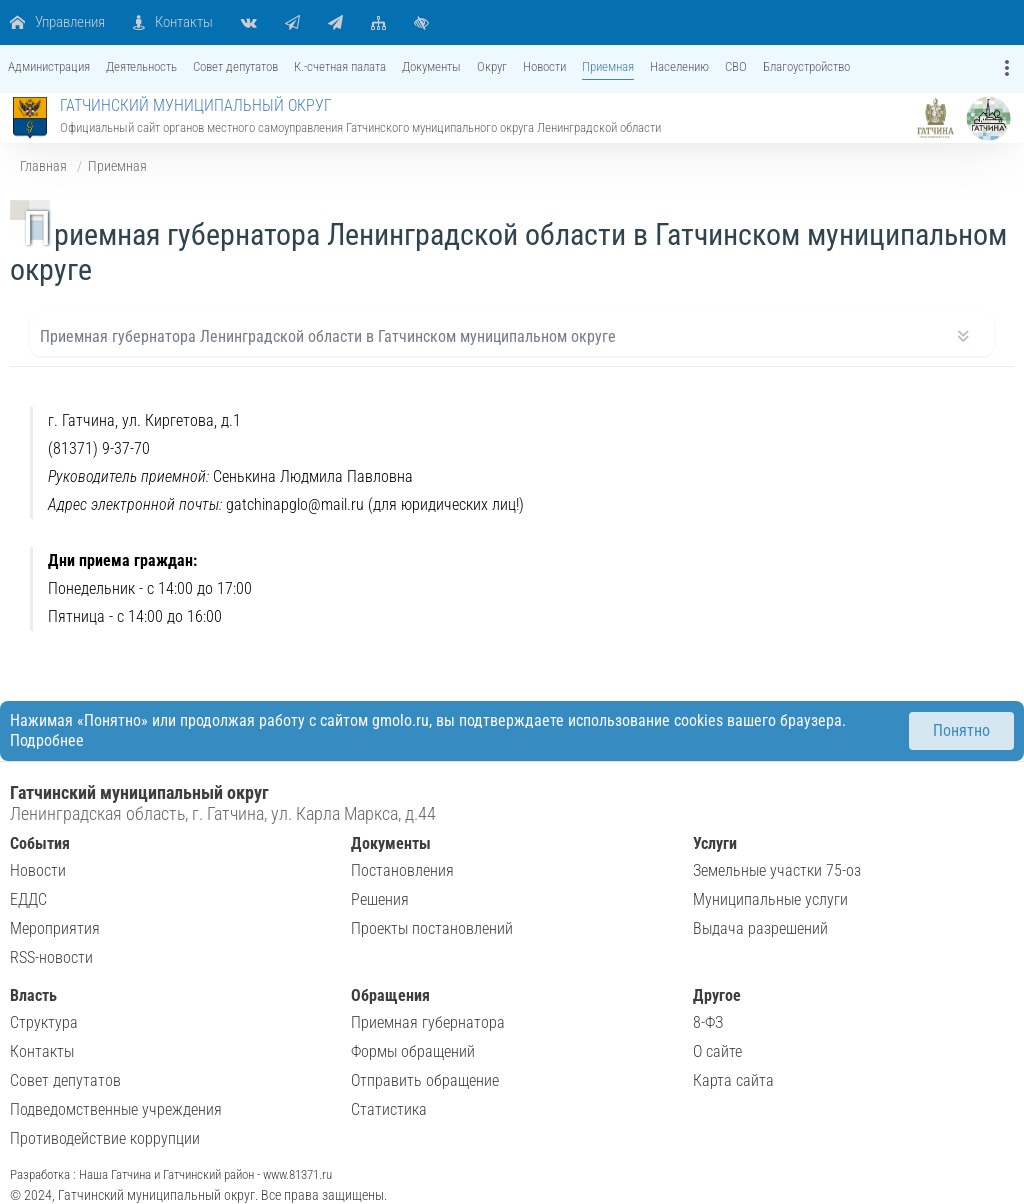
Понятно (961, 730)
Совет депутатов (65, 1080)
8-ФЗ (708, 1022)
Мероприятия (55, 928)
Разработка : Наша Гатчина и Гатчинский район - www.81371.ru (171, 1174)
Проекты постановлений (432, 928)
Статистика (389, 1109)
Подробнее (47, 740)
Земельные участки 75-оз (777, 870)
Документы (391, 843)
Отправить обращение (425, 1080)
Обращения (390, 995)
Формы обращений (413, 1051)
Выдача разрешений (760, 928)
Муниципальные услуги (770, 899)
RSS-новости (51, 957)
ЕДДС (28, 899)
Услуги (715, 843)
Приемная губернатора (428, 1022)
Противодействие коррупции (105, 1138)
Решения (380, 899)
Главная (43, 166)
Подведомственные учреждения (116, 1109)
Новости (38, 870)
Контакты (42, 1051)
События (40, 843)
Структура (44, 1022)
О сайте (717, 1051)
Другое (717, 995)
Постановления (402, 870)
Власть (33, 995)
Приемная (117, 166)
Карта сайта (733, 1080)
